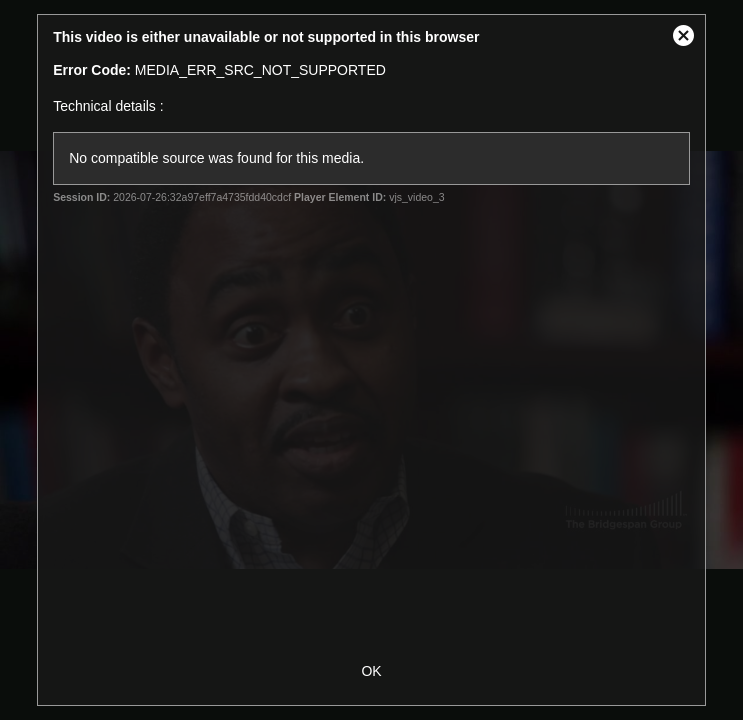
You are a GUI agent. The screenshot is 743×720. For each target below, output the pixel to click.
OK (371, 671)
